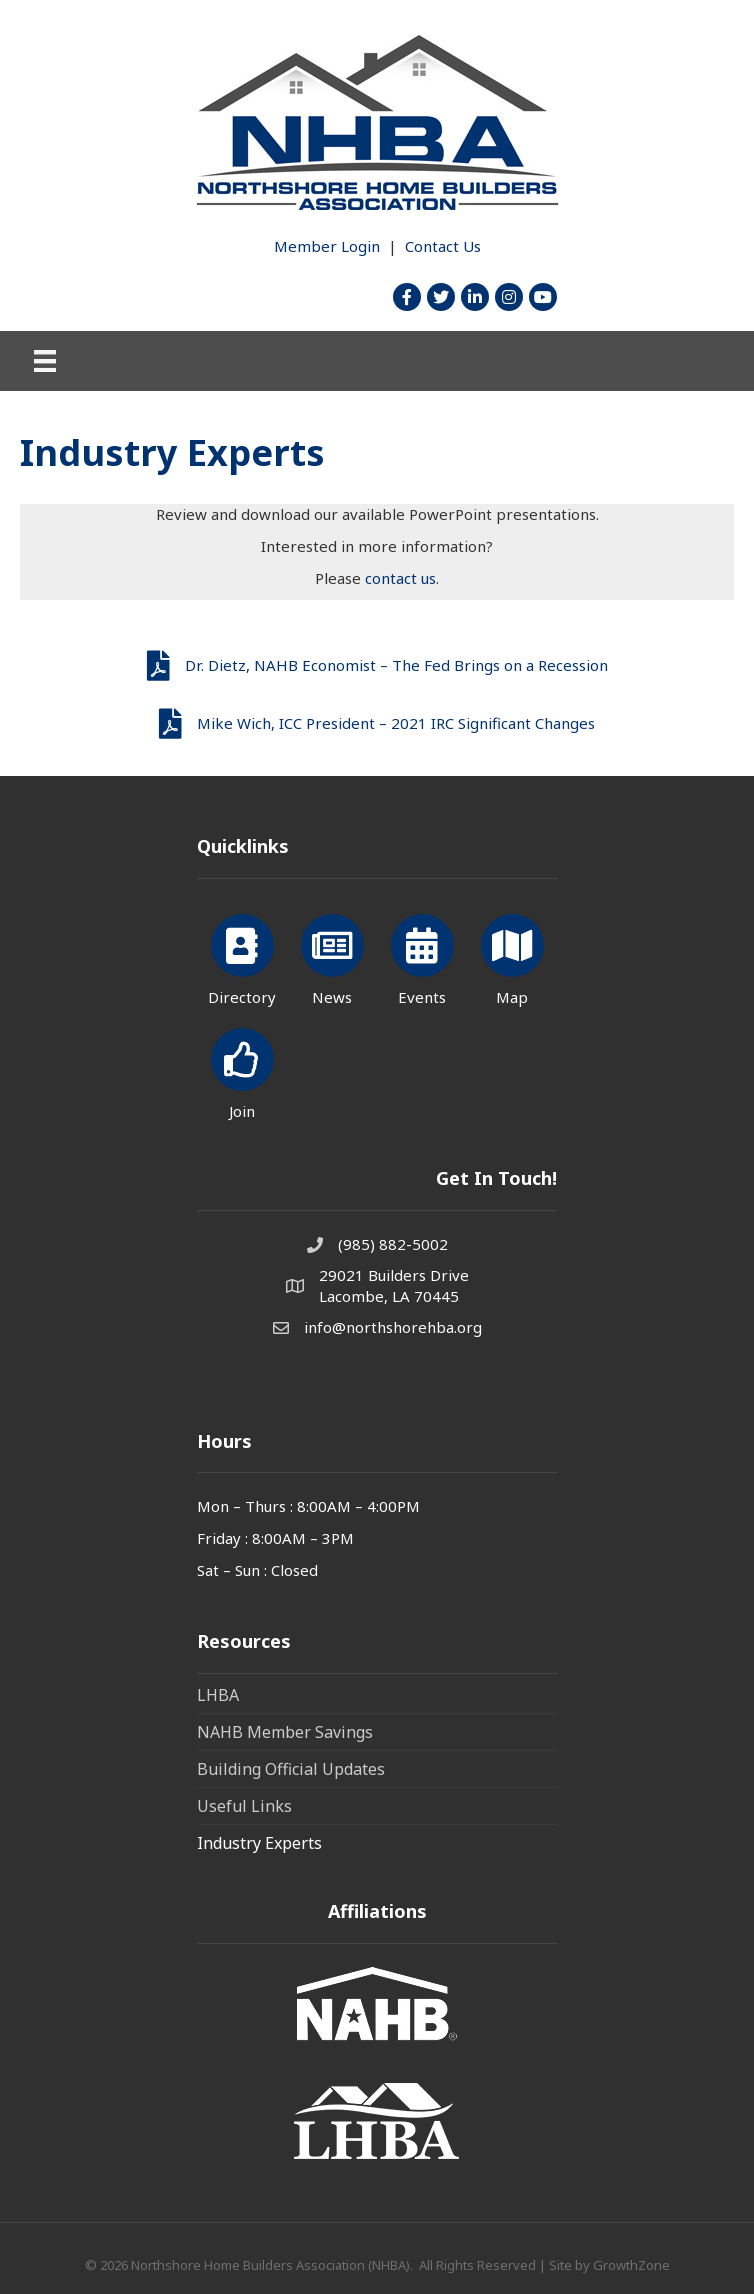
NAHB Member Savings (285, 1732)
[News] (332, 956)
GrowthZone (631, 2265)
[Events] (422, 956)
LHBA (218, 1695)
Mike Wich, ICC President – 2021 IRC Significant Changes (396, 723)
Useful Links (244, 1806)
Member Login (327, 246)
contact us (400, 578)
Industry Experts (259, 1843)
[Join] (242, 1070)
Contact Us (443, 246)
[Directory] (242, 956)
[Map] (512, 956)
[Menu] (45, 361)
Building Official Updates (291, 1769)
